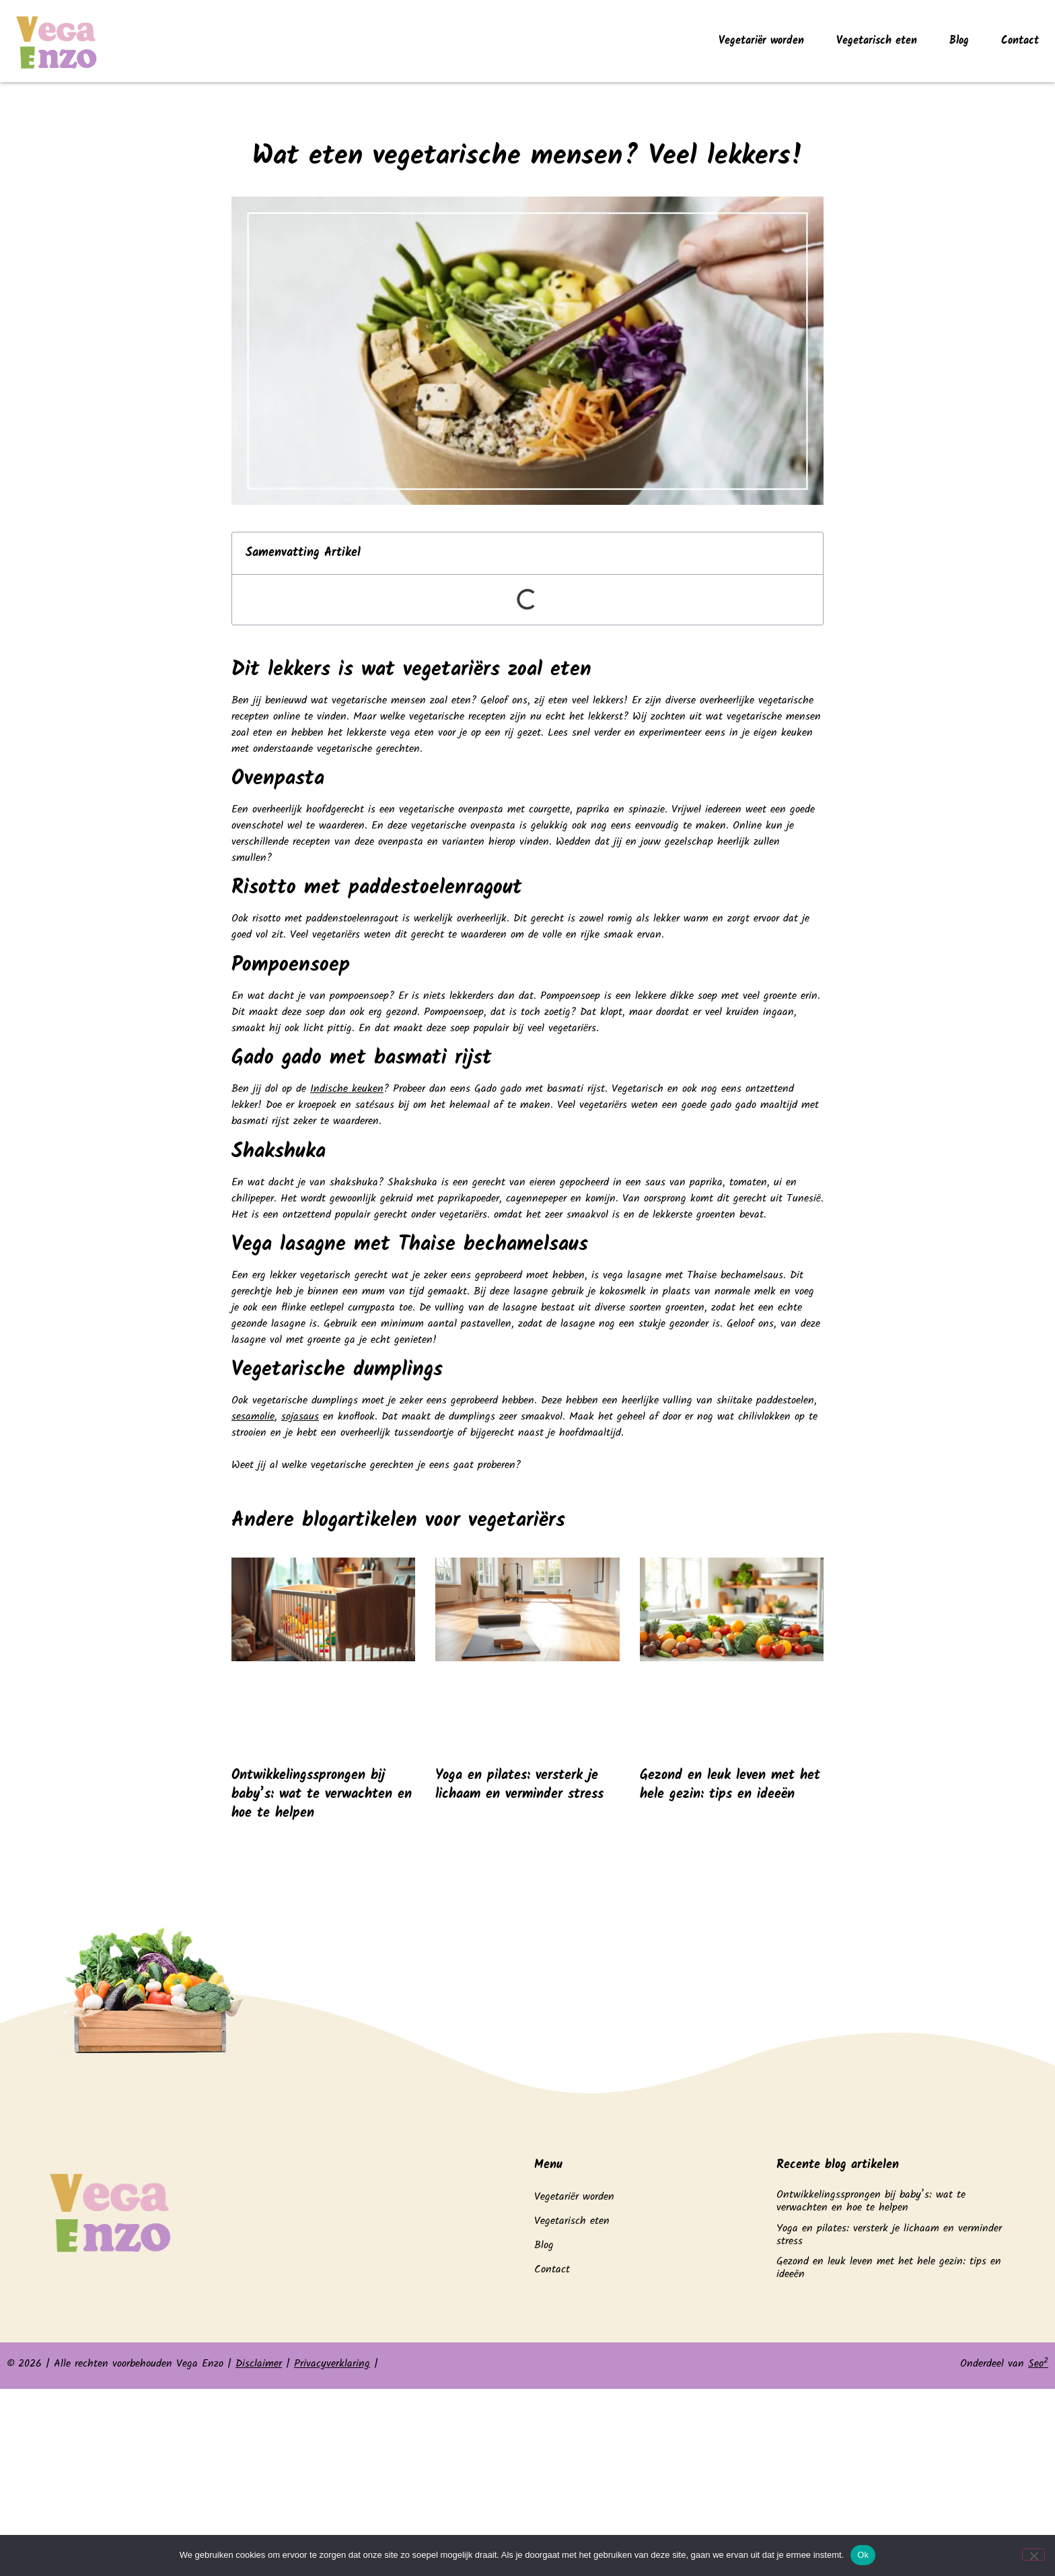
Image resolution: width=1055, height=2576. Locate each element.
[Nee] (1033, 2554)
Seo (1038, 2363)
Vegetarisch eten (876, 40)
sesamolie (253, 1416)
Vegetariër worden (761, 40)
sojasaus (300, 1416)
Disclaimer (258, 2363)
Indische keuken (347, 1088)
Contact (1020, 40)
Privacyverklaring (332, 2363)
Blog (959, 40)
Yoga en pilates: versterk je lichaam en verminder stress (519, 1785)
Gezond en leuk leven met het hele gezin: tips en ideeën (730, 1785)
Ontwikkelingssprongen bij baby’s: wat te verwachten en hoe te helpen (321, 1794)
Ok (863, 2555)
